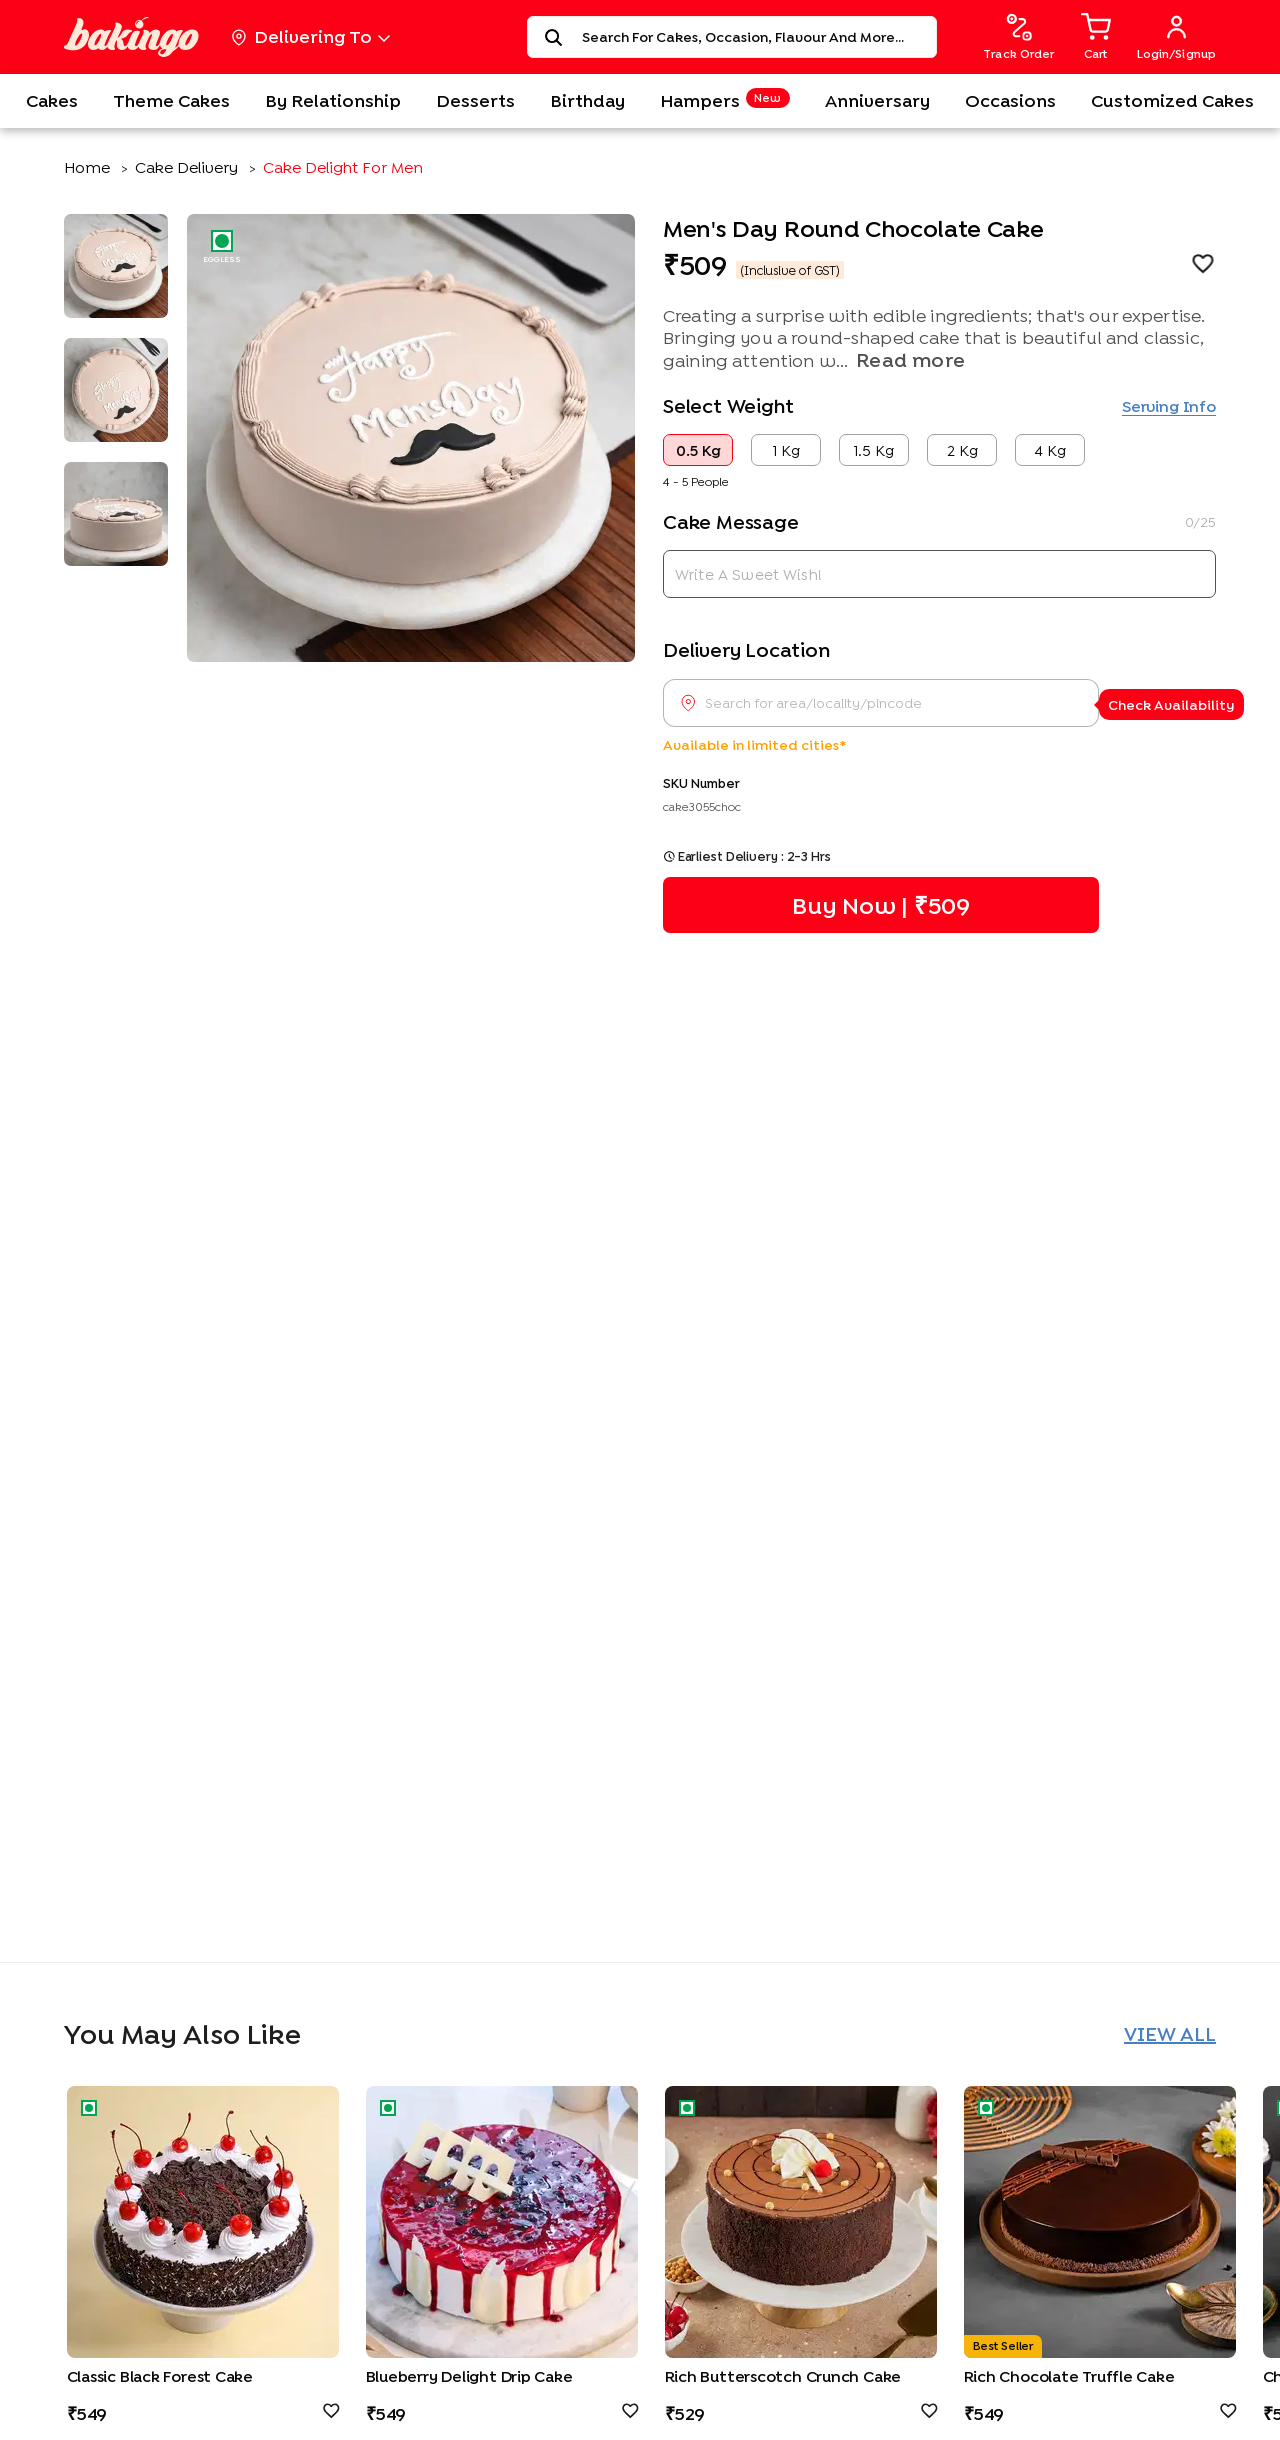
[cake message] (939, 574)
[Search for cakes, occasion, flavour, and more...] (754, 37)
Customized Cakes (1172, 100)
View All (1170, 2033)
